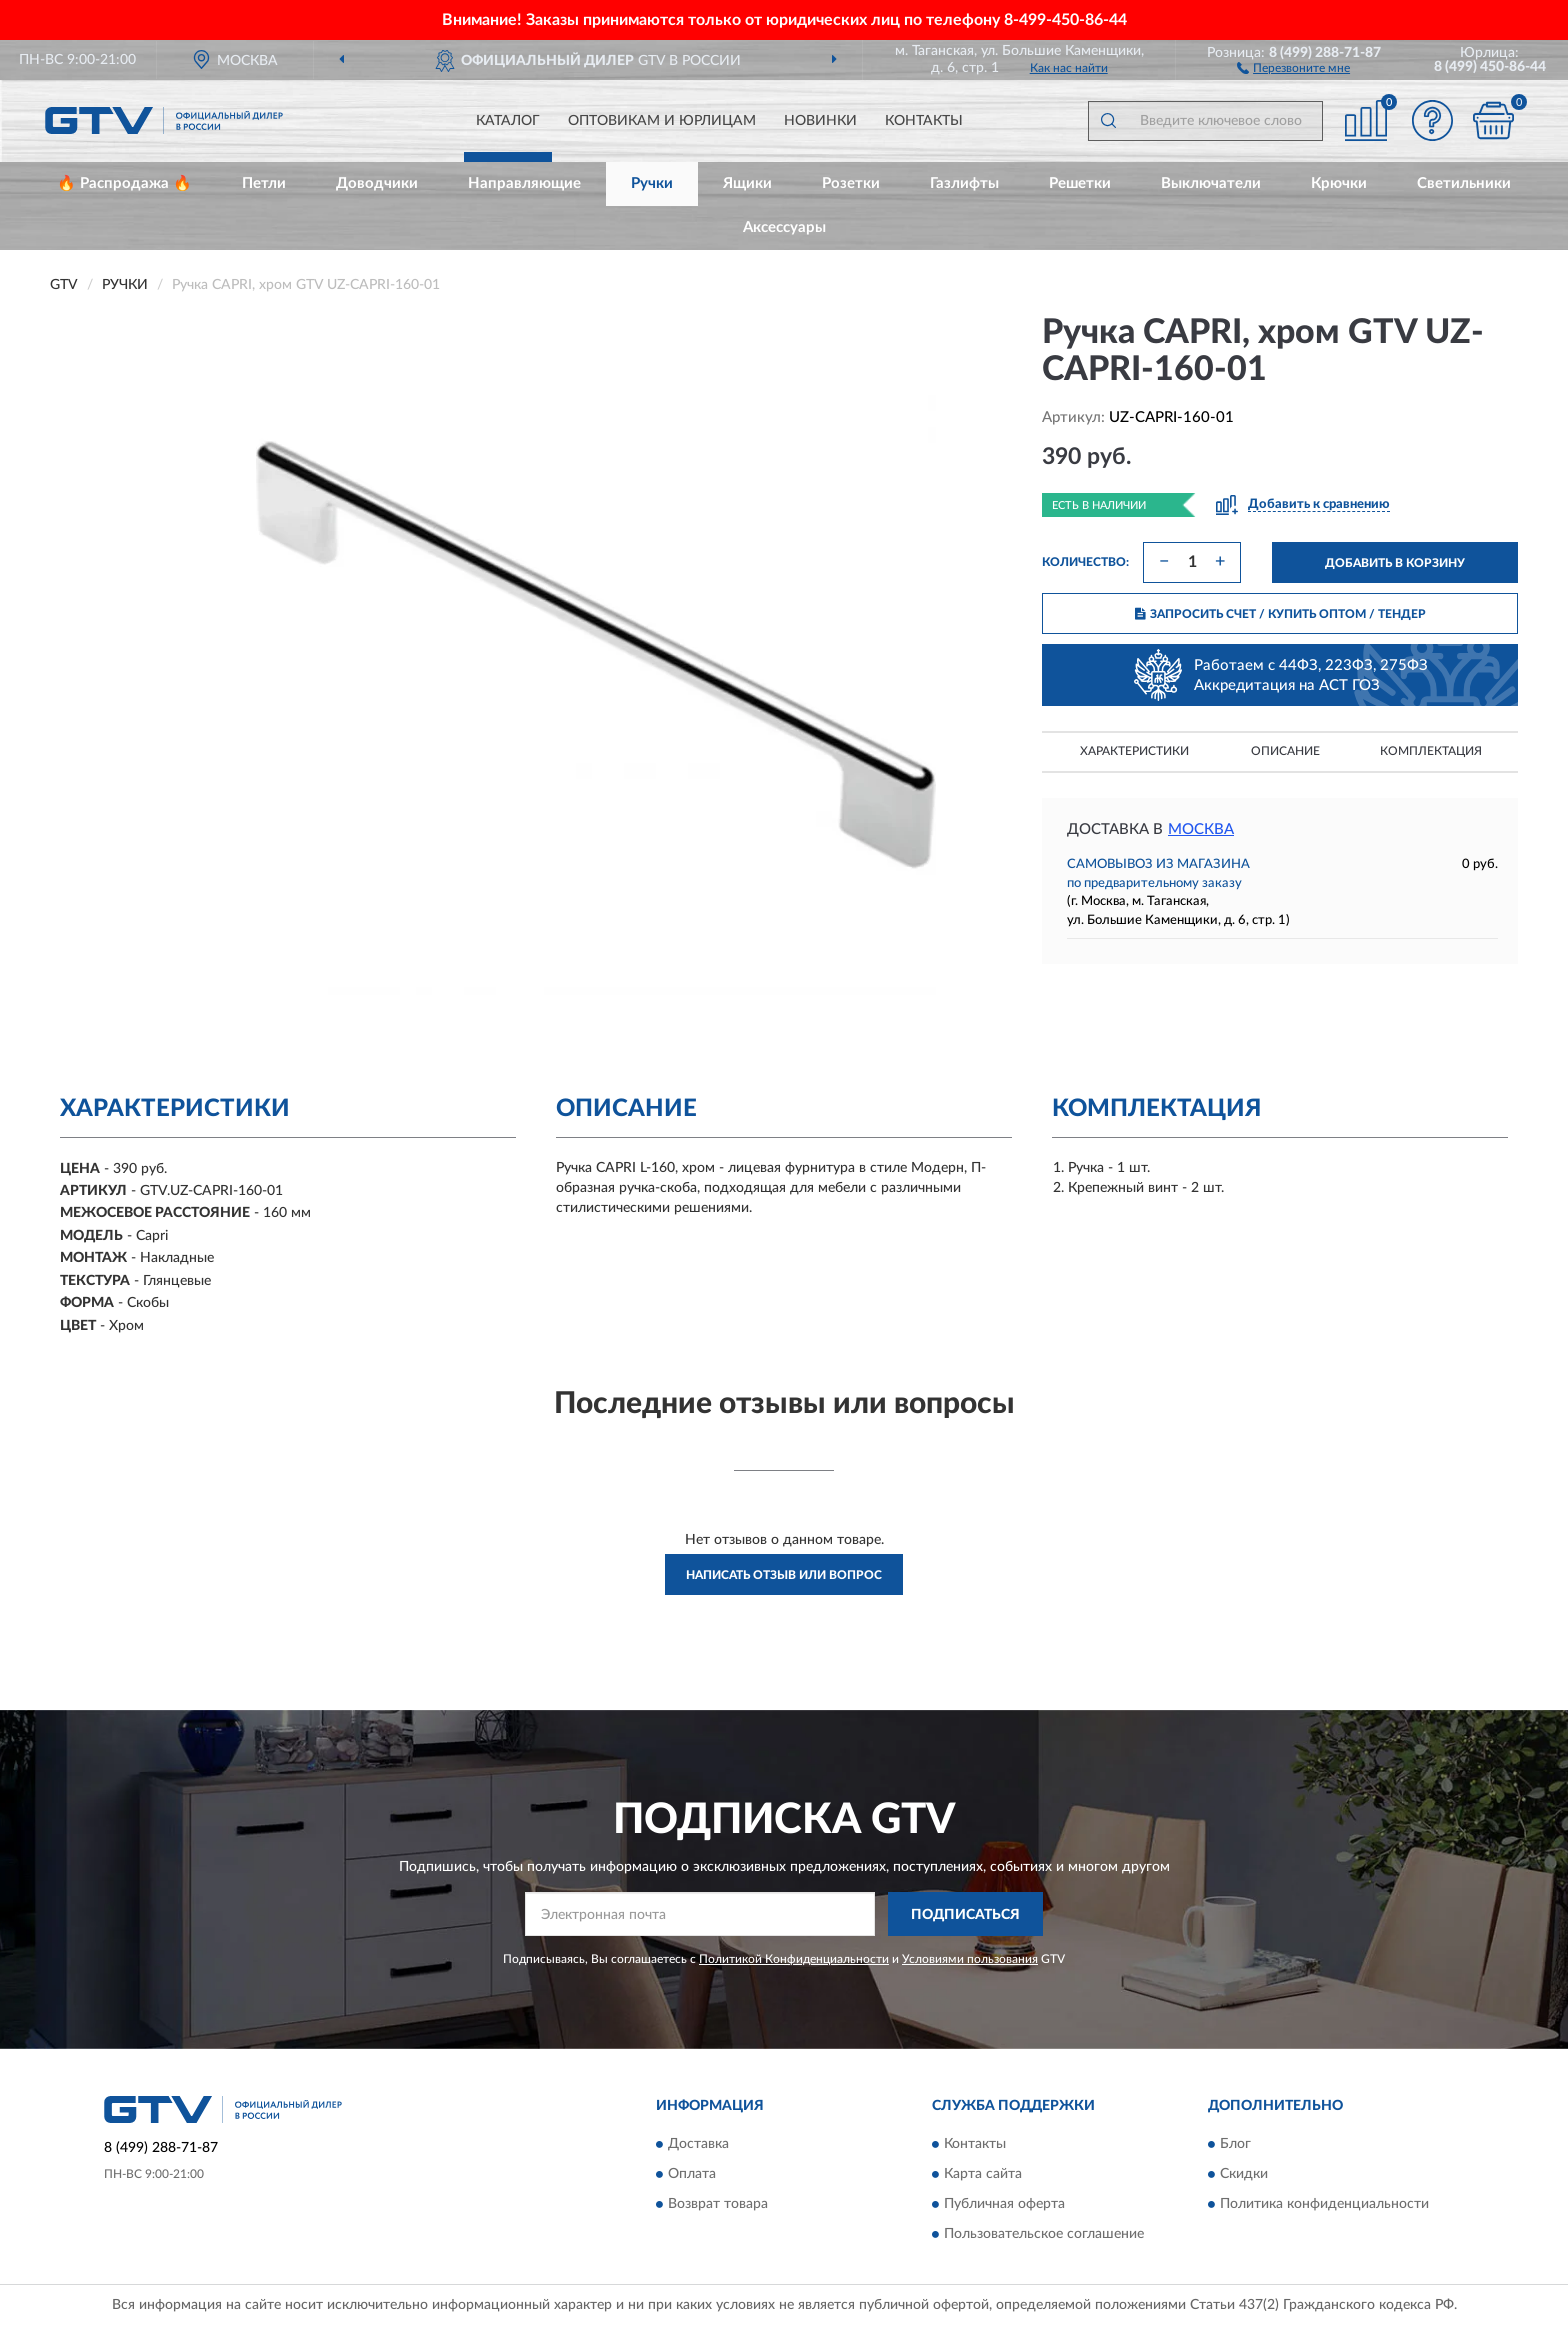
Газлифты (964, 183)
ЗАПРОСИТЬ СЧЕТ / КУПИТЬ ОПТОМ (1280, 614)
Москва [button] (1201, 829)
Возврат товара (718, 2204)
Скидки (1244, 2174)
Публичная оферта (1004, 2204)
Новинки (820, 121)
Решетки (1080, 183)
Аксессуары (784, 227)
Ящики (747, 183)
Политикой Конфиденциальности (794, 1959)
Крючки (1339, 183)
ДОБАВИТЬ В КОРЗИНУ (1395, 563)
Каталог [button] (508, 121)
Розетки (851, 183)
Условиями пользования (970, 1959)
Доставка (698, 2144)
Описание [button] (1285, 751)
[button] (1293, 67)
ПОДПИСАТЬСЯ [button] (965, 1915)
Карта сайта (983, 2174)
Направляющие (524, 183)
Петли (264, 183)
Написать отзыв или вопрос (784, 1575)
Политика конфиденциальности (1324, 2204)
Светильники (1464, 183)
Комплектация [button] (1431, 751)
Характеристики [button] (1134, 751)
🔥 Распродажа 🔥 (124, 183)
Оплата (692, 2174)
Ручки (652, 183)
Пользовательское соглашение (1044, 2234)
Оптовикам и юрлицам (662, 121)
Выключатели (1211, 183)
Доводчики (377, 183)
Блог (1235, 2144)
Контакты (924, 121)
